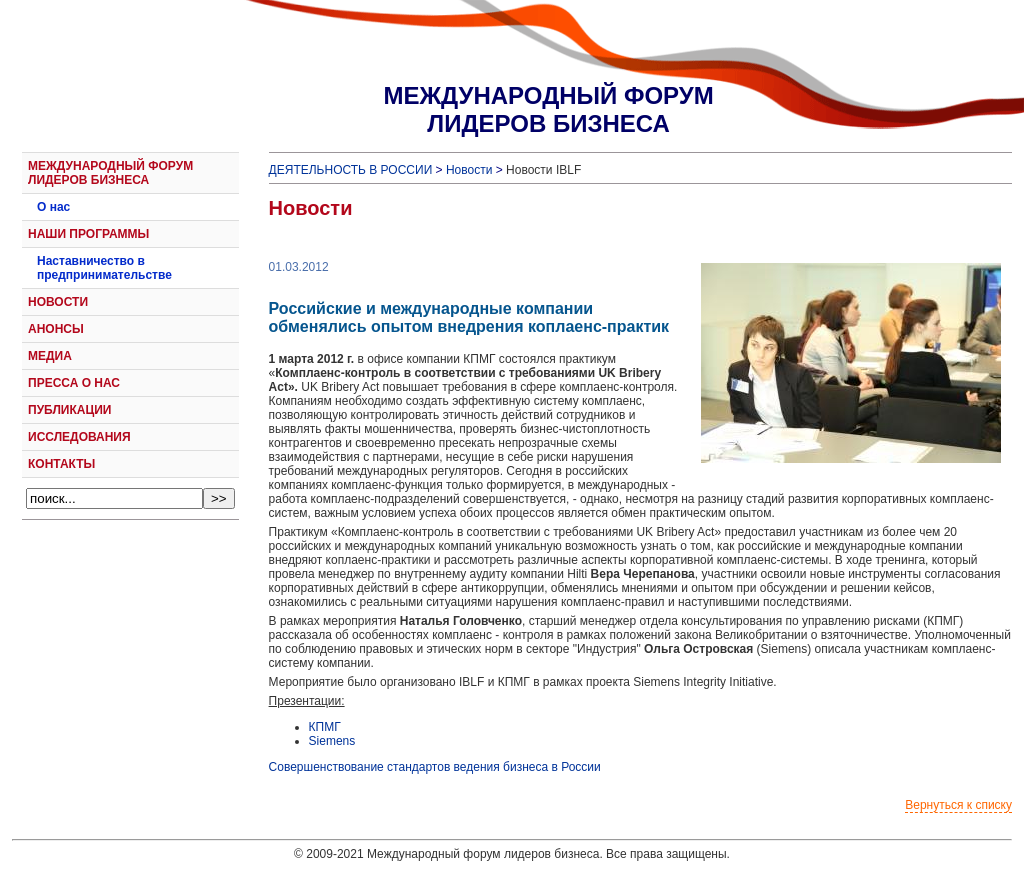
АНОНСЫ (56, 329)
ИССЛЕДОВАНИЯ (79, 437)
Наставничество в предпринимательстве (104, 268)
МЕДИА (50, 356)
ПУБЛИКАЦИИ (69, 410)
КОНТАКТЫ (61, 464)
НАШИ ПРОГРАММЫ (88, 234)
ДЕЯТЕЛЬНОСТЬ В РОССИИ (351, 170)
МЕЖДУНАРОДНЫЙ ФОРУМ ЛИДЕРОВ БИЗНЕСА (110, 173)
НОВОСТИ (58, 302)
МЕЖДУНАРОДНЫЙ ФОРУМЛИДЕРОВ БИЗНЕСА (548, 109)
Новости (469, 170)
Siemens (332, 741)
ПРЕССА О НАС (74, 383)
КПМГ (325, 727)
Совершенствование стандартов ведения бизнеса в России (435, 767)
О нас (53, 207)
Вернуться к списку (958, 805)
